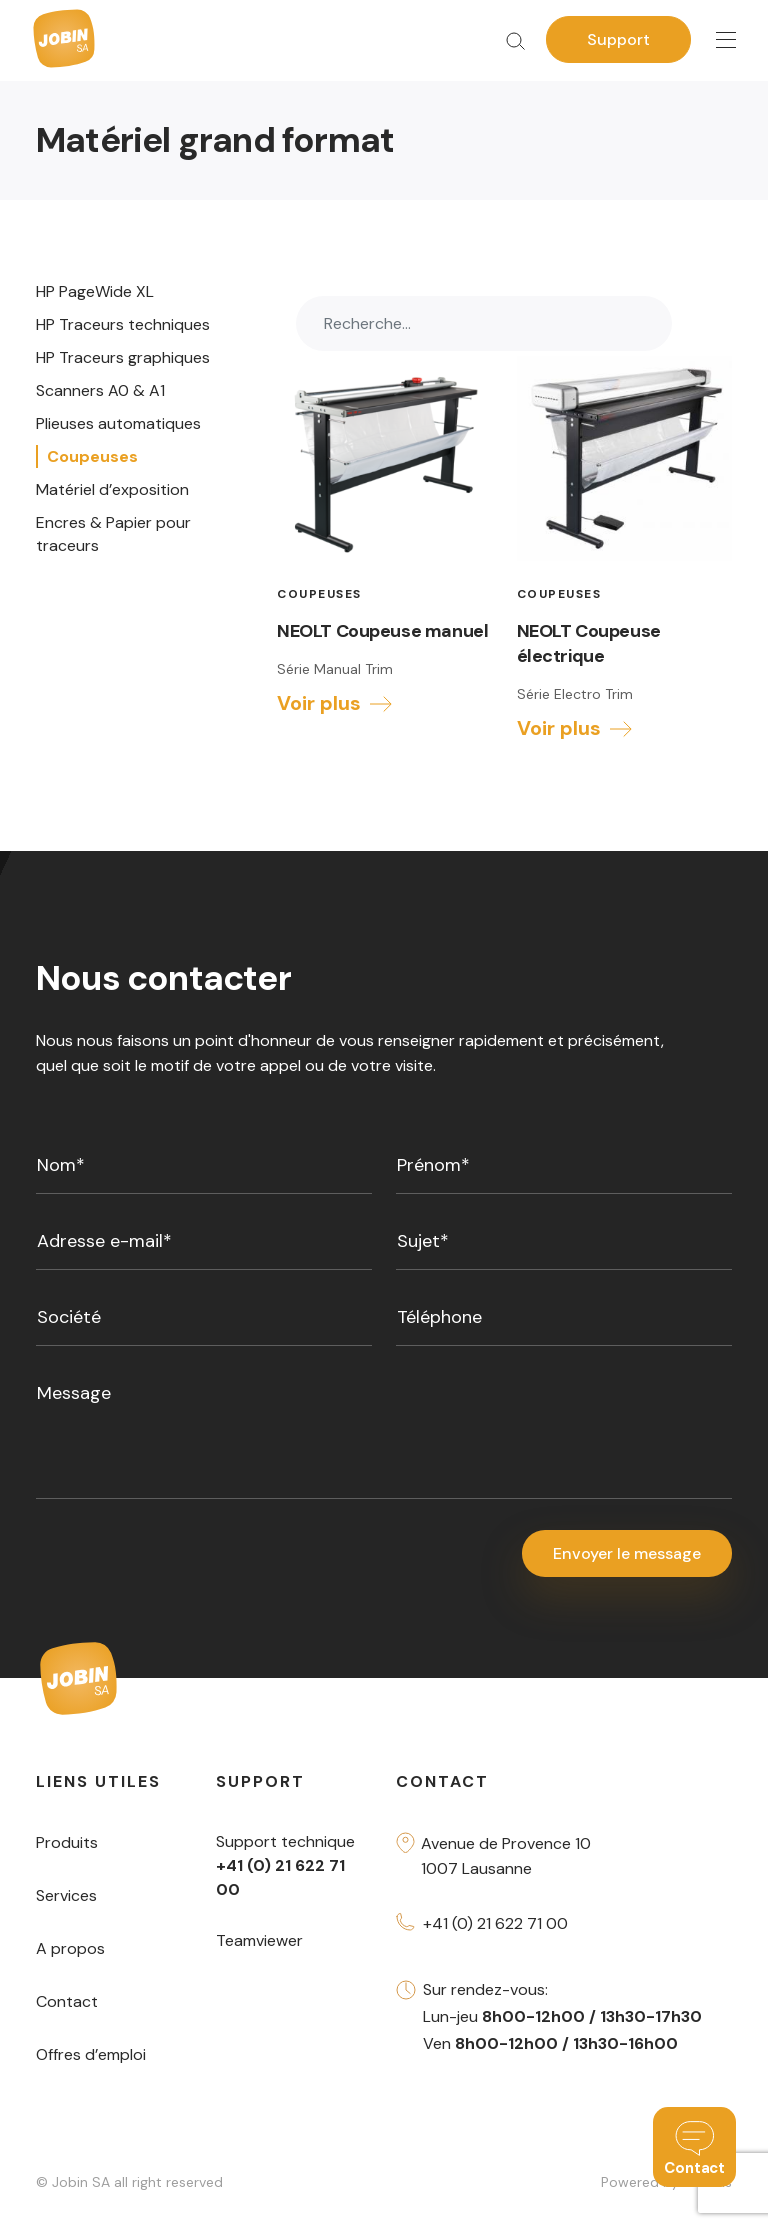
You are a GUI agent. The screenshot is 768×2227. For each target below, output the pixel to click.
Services (66, 1895)
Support (618, 39)
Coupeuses (92, 456)
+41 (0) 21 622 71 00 (495, 1923)
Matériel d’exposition (112, 489)
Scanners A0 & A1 (100, 390)
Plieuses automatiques (118, 423)
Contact (67, 2001)
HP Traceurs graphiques (123, 357)
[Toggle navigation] (726, 41)
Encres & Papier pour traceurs (113, 534)
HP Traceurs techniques (123, 324)
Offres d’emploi (91, 2054)
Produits (67, 1842)
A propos (70, 1948)
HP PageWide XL (95, 291)
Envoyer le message (627, 1553)
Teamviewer (259, 1940)
